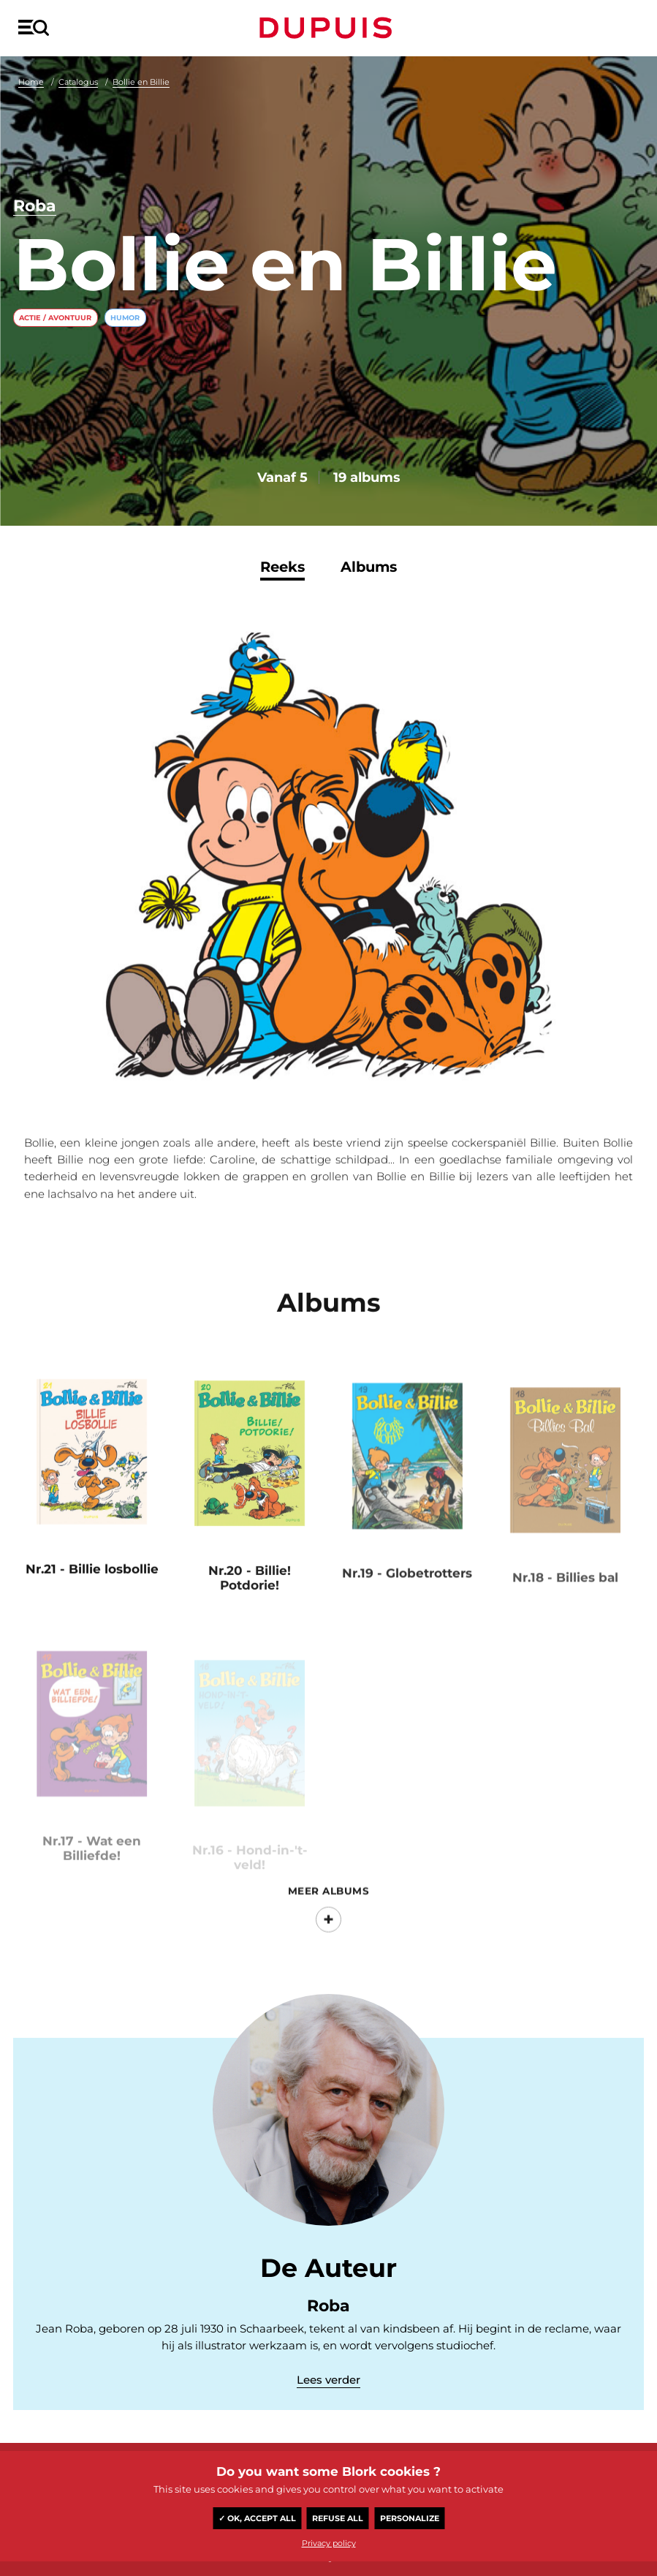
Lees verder (328, 2380)
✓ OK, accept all (257, 2518)
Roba (34, 206)
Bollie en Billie (141, 82)
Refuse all (337, 2518)
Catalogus (78, 82)
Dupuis (328, 28)
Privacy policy (329, 2543)
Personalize (409, 2518)
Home (31, 82)
